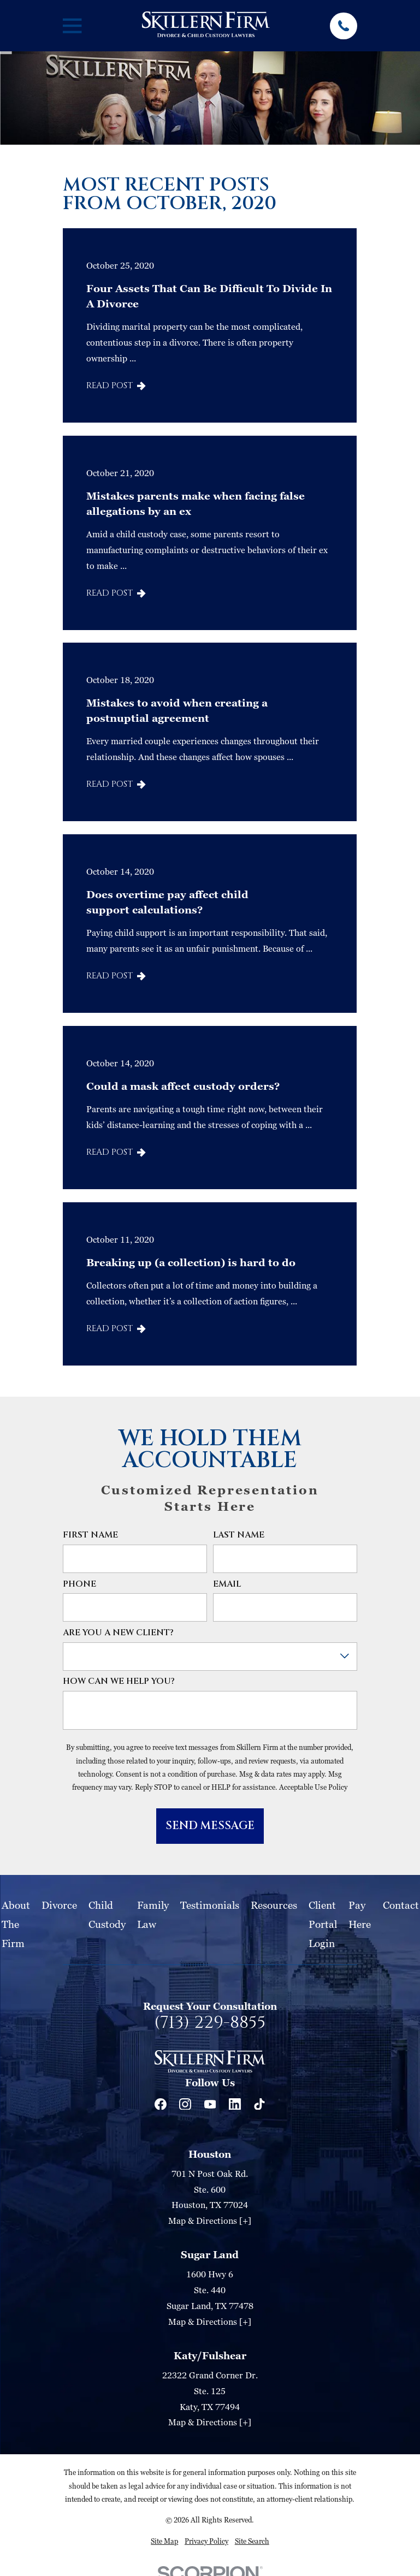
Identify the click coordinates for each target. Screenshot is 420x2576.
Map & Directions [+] (209, 2221)
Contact (401, 1904)
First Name (90, 1535)
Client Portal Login (323, 1923)
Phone (79, 1585)
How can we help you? (119, 1682)
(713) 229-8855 (210, 2022)
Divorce (59, 1904)
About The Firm (16, 1923)
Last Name (238, 1535)
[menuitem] (164, 2541)
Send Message (210, 1825)
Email (227, 1585)
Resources (274, 1904)
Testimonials (209, 1904)
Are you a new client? (118, 1633)
